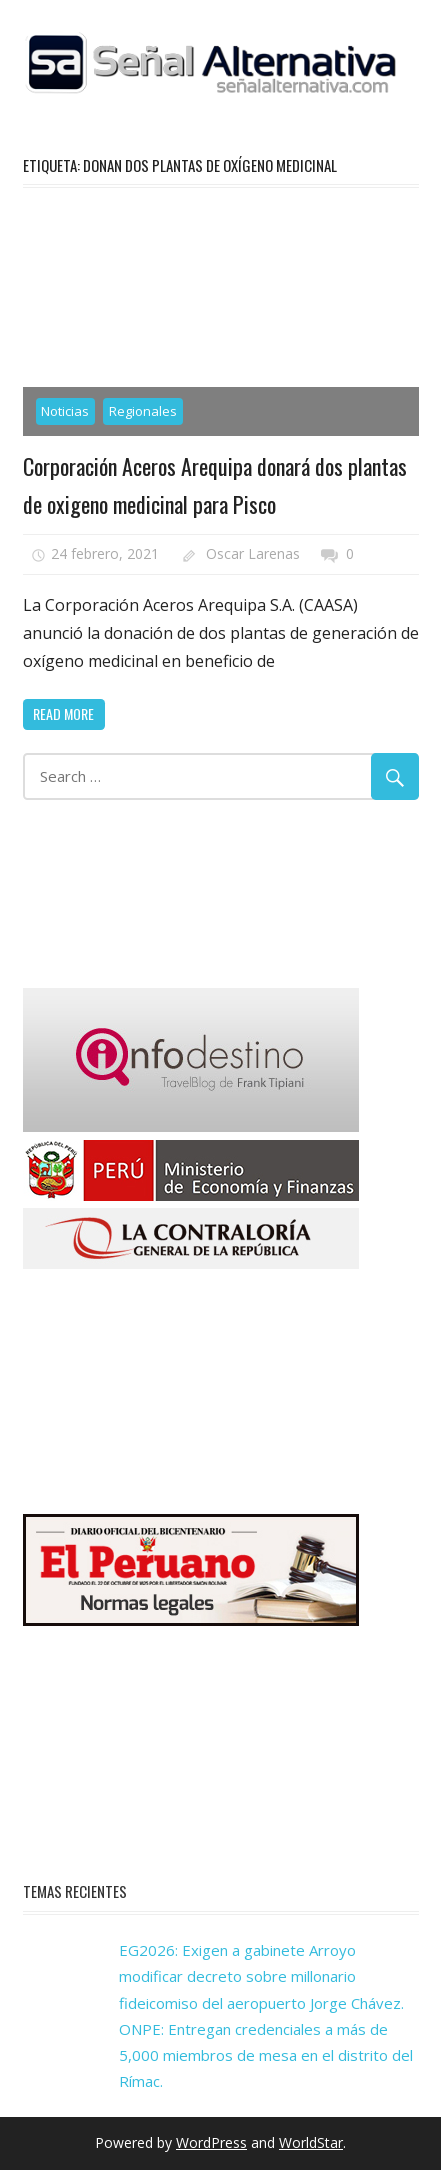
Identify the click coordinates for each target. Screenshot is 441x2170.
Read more (63, 713)
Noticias (65, 411)
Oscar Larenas (253, 553)
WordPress (211, 2142)
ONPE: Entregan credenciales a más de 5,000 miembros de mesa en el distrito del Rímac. (266, 2055)
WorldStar (311, 2142)
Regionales (143, 411)
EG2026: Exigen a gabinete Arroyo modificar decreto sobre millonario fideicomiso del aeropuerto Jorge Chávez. (261, 1976)
